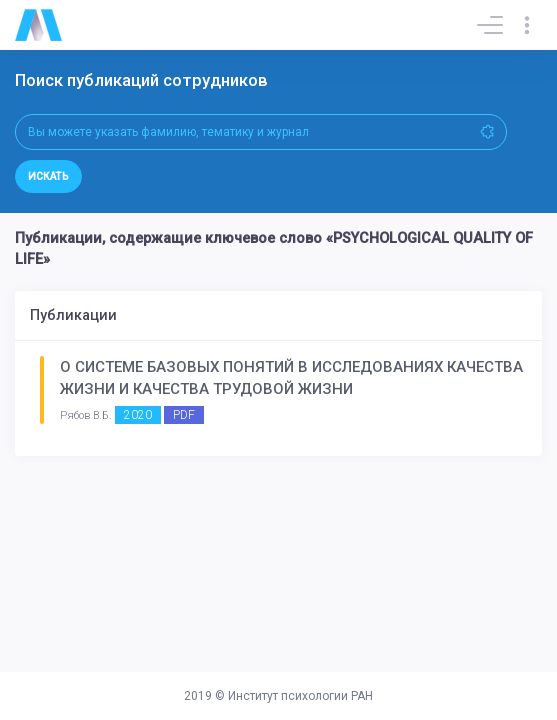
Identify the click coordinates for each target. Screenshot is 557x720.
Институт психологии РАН (300, 696)
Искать (48, 176)
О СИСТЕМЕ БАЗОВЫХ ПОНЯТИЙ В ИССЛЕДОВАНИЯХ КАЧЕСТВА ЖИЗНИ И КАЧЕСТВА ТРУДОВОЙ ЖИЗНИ (291, 378)
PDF (184, 415)
